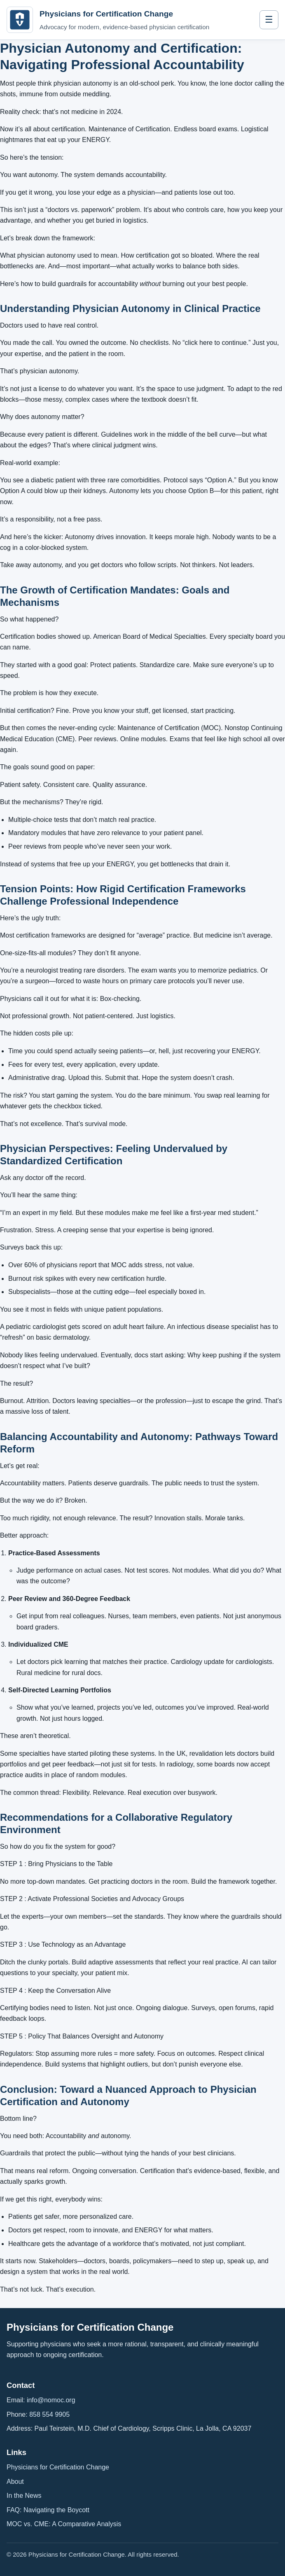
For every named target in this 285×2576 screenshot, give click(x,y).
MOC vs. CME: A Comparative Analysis (64, 2523)
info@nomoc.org (51, 2400)
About (15, 2481)
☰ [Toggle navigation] (269, 19)
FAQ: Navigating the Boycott (48, 2509)
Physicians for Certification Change (58, 2467)
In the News (24, 2495)
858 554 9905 (49, 2414)
